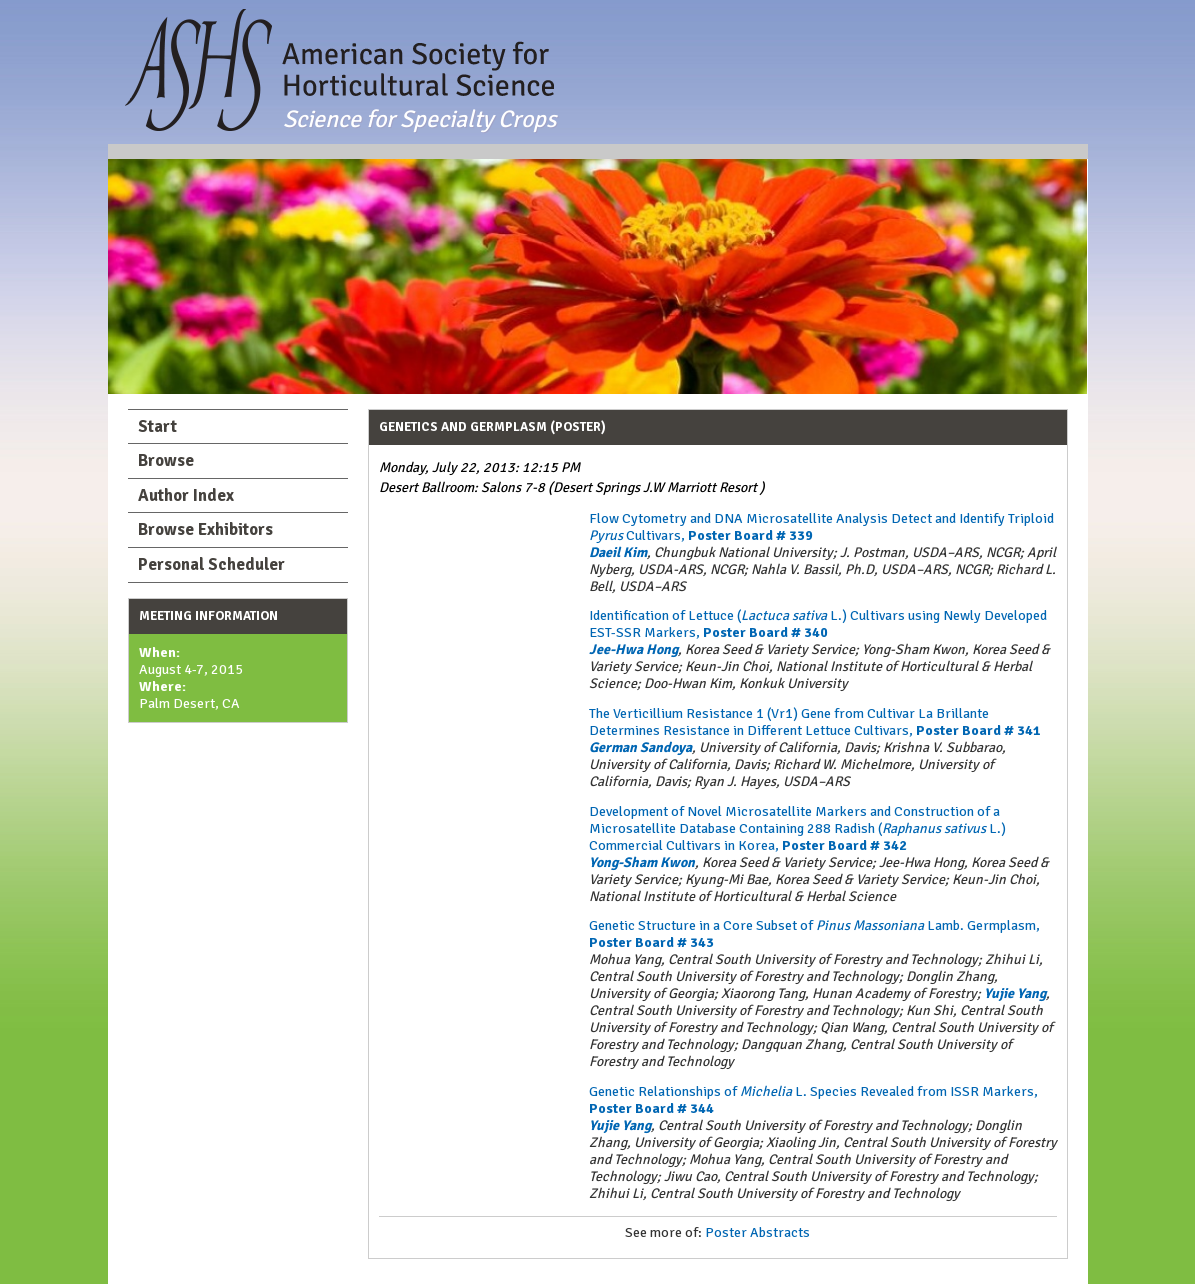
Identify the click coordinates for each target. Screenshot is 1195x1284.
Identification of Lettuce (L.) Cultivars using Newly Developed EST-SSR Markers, (818, 624)
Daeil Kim (618, 552)
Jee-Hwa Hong (633, 649)
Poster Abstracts (757, 1232)
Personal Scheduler (211, 564)
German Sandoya (640, 747)
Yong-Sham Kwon (642, 862)
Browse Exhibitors (205, 529)
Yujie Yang (1015, 993)
